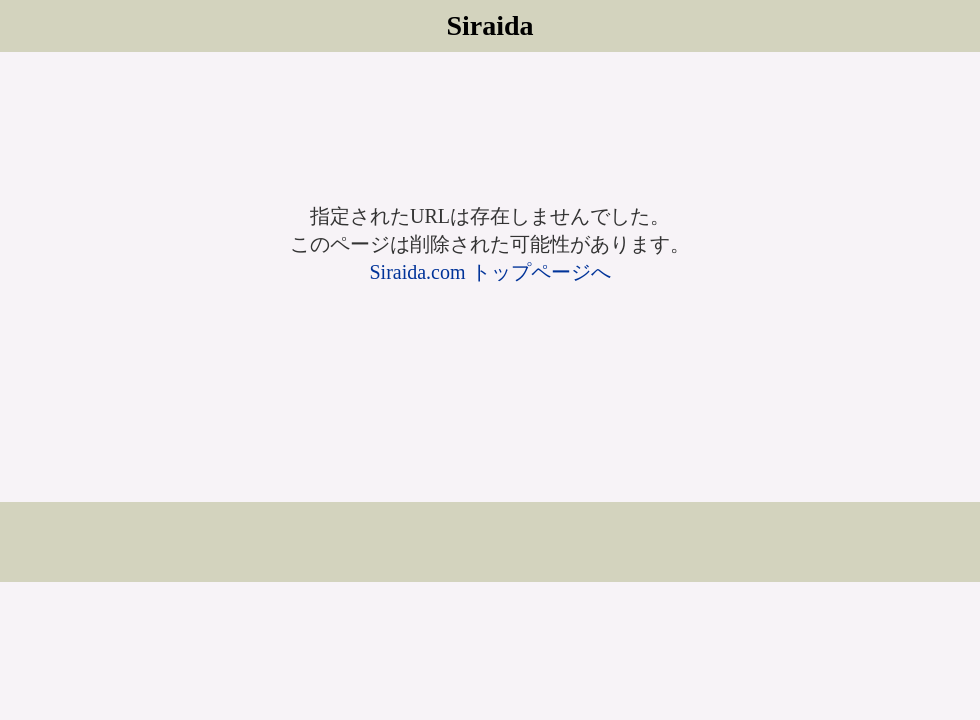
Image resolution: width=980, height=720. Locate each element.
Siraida (489, 25)
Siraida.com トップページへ (489, 272)
